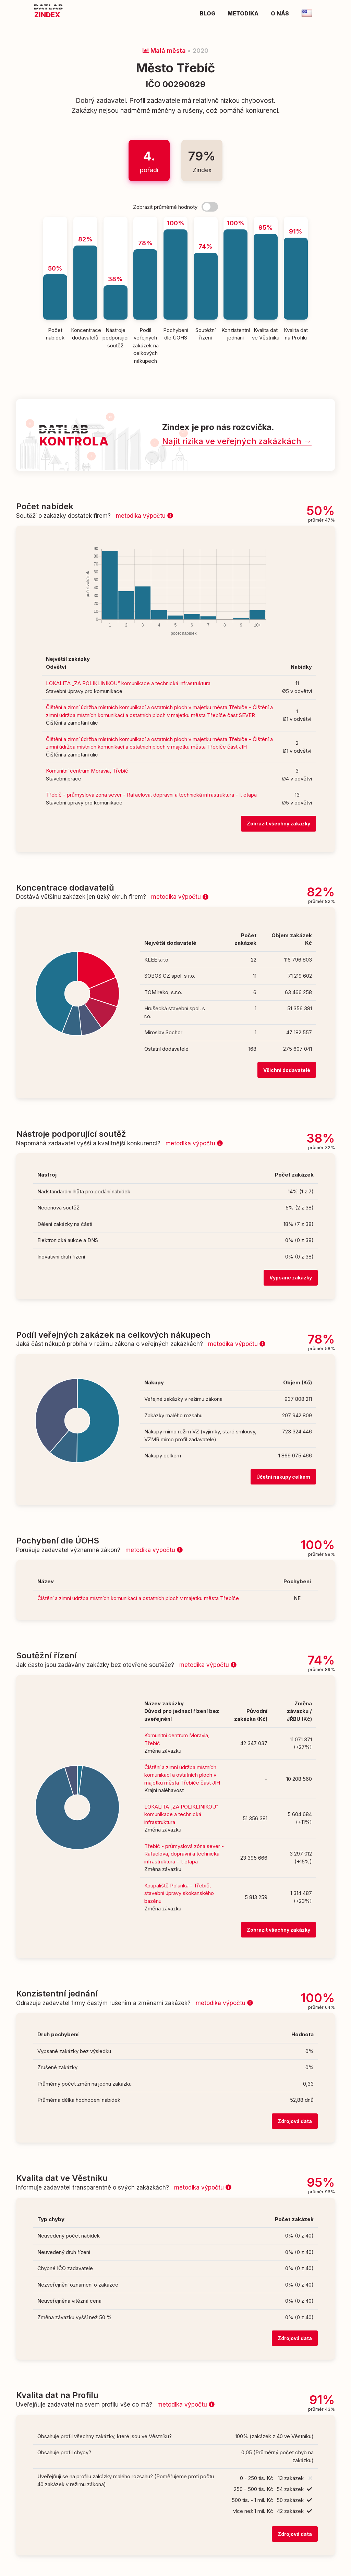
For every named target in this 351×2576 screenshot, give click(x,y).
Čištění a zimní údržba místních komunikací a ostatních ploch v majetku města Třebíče (138, 1598)
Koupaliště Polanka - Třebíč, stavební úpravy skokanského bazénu (179, 1893)
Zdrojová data (295, 2121)
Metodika (243, 13)
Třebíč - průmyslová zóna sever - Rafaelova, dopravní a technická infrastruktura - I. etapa (151, 794)
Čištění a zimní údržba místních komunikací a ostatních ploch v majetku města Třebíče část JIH (182, 1775)
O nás (280, 13)
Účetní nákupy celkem (283, 1477)
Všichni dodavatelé (286, 1070)
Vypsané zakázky (290, 1277)
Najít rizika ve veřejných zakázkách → (237, 441)
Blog (207, 13)
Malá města (164, 50)
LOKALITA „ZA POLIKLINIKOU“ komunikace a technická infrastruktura (128, 683)
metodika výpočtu (144, 515)
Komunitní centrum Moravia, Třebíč (87, 770)
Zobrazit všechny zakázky (278, 823)
